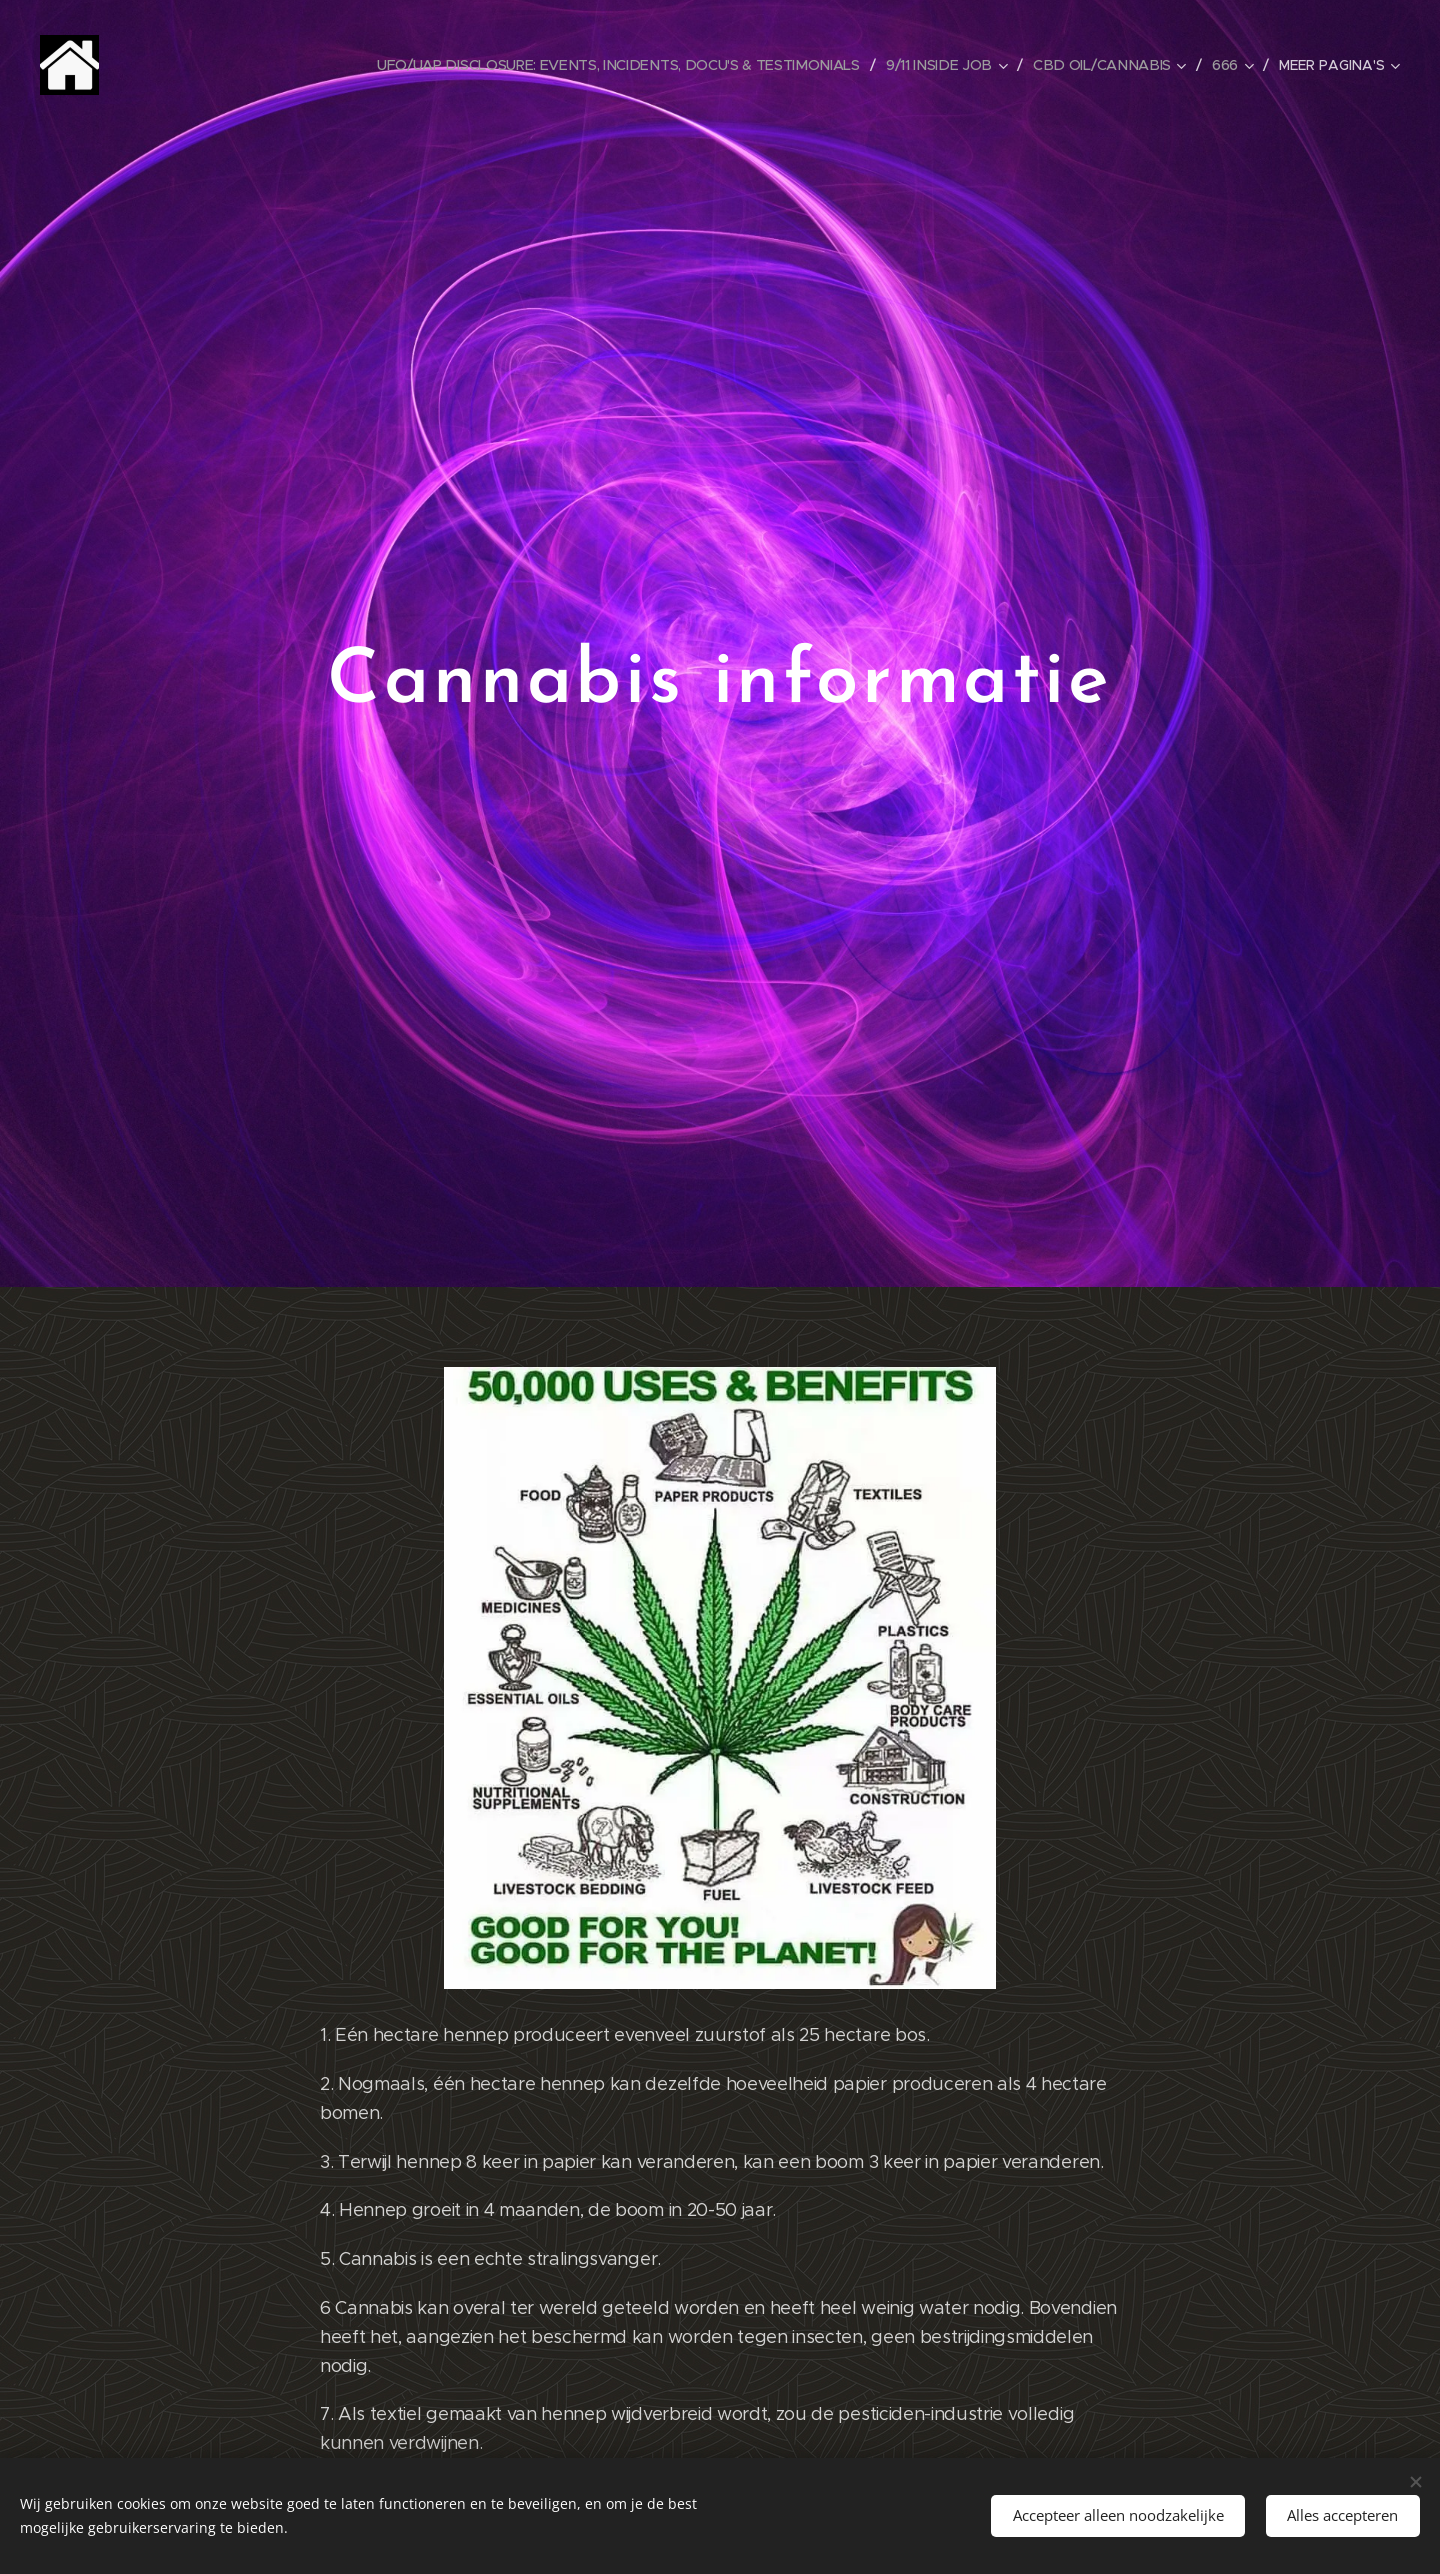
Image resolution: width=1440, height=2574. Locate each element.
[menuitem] (627, 65)
